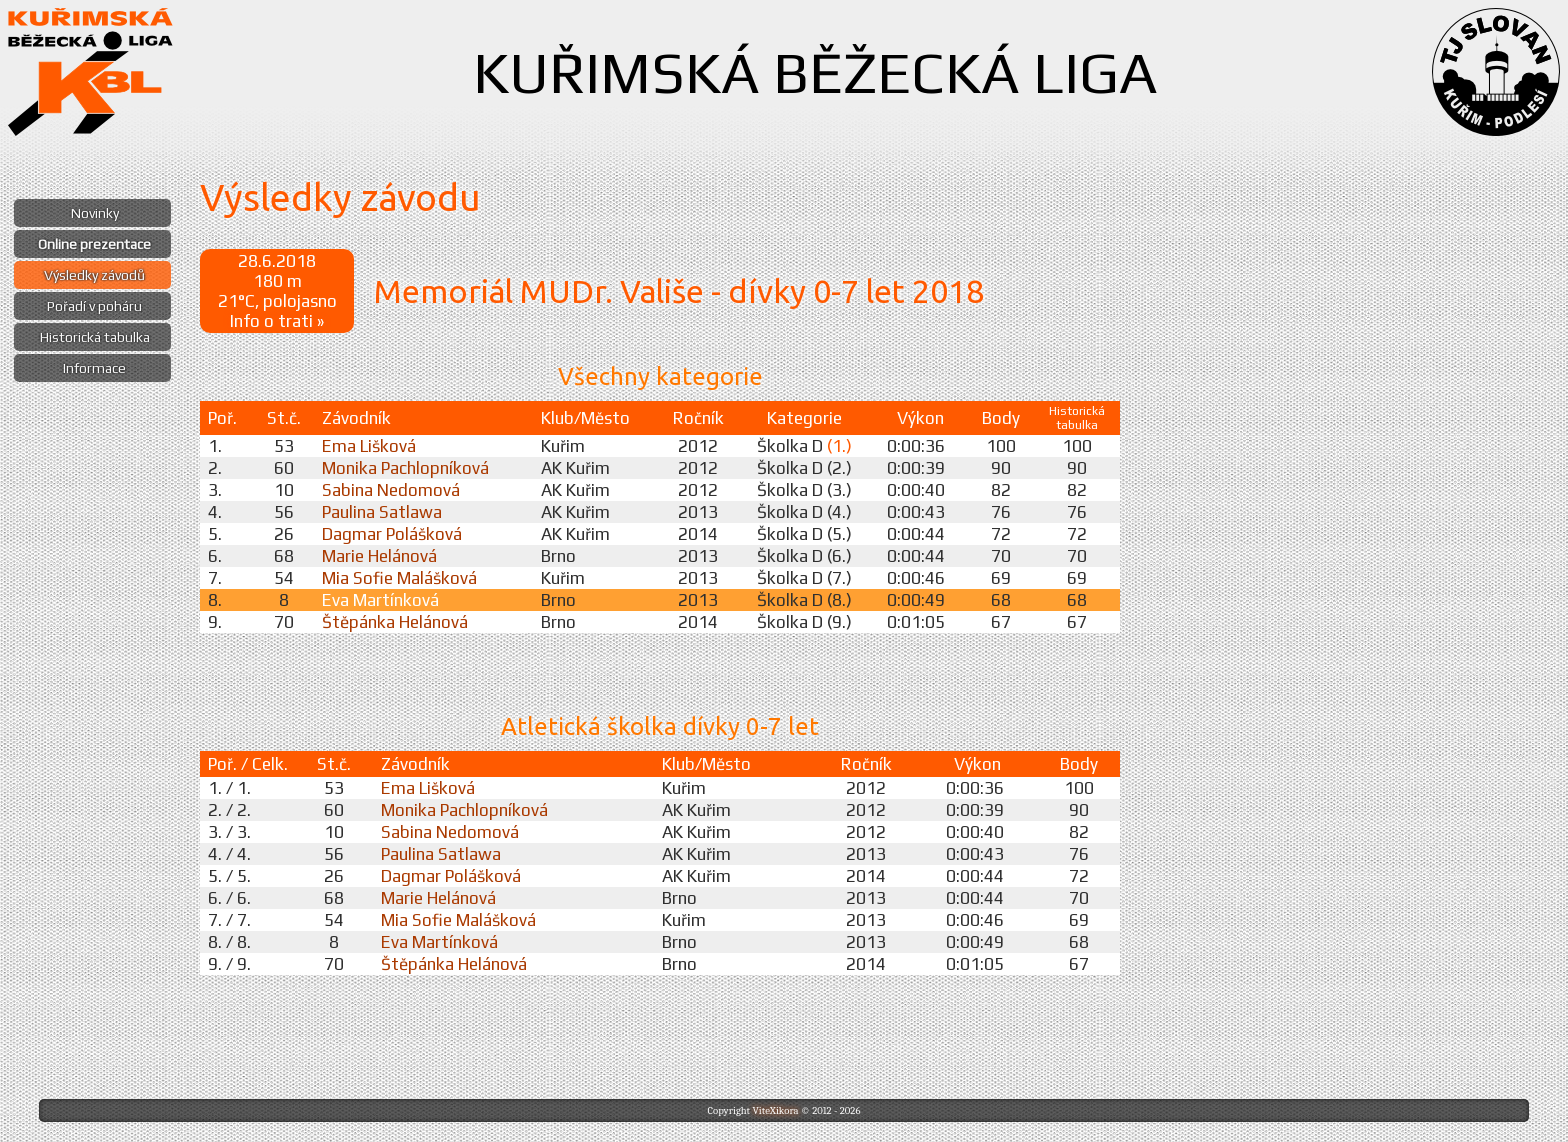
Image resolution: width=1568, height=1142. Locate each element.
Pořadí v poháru (94, 306)
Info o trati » (277, 321)
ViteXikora (775, 1110)
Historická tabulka (95, 337)
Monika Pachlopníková (405, 468)
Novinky (95, 213)
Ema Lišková (369, 446)
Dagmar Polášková (392, 534)
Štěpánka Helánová (395, 622)
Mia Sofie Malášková (399, 578)
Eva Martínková (380, 600)
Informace (94, 368)
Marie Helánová (379, 556)
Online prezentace (94, 244)
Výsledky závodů (94, 275)
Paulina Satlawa (382, 512)
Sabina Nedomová (391, 490)
